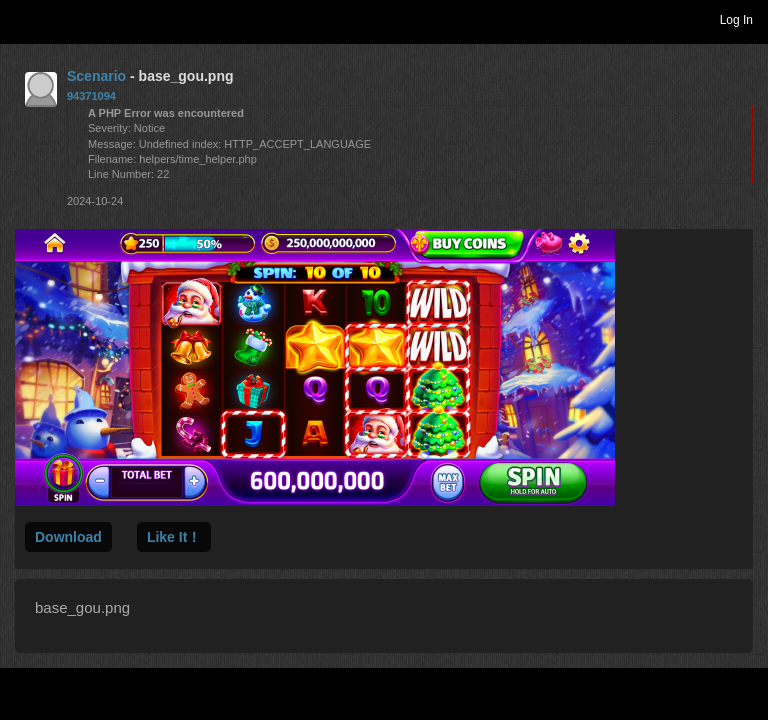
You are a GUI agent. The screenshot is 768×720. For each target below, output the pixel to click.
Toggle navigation (24, 19)
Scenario (96, 76)
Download (68, 537)
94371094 (91, 96)
